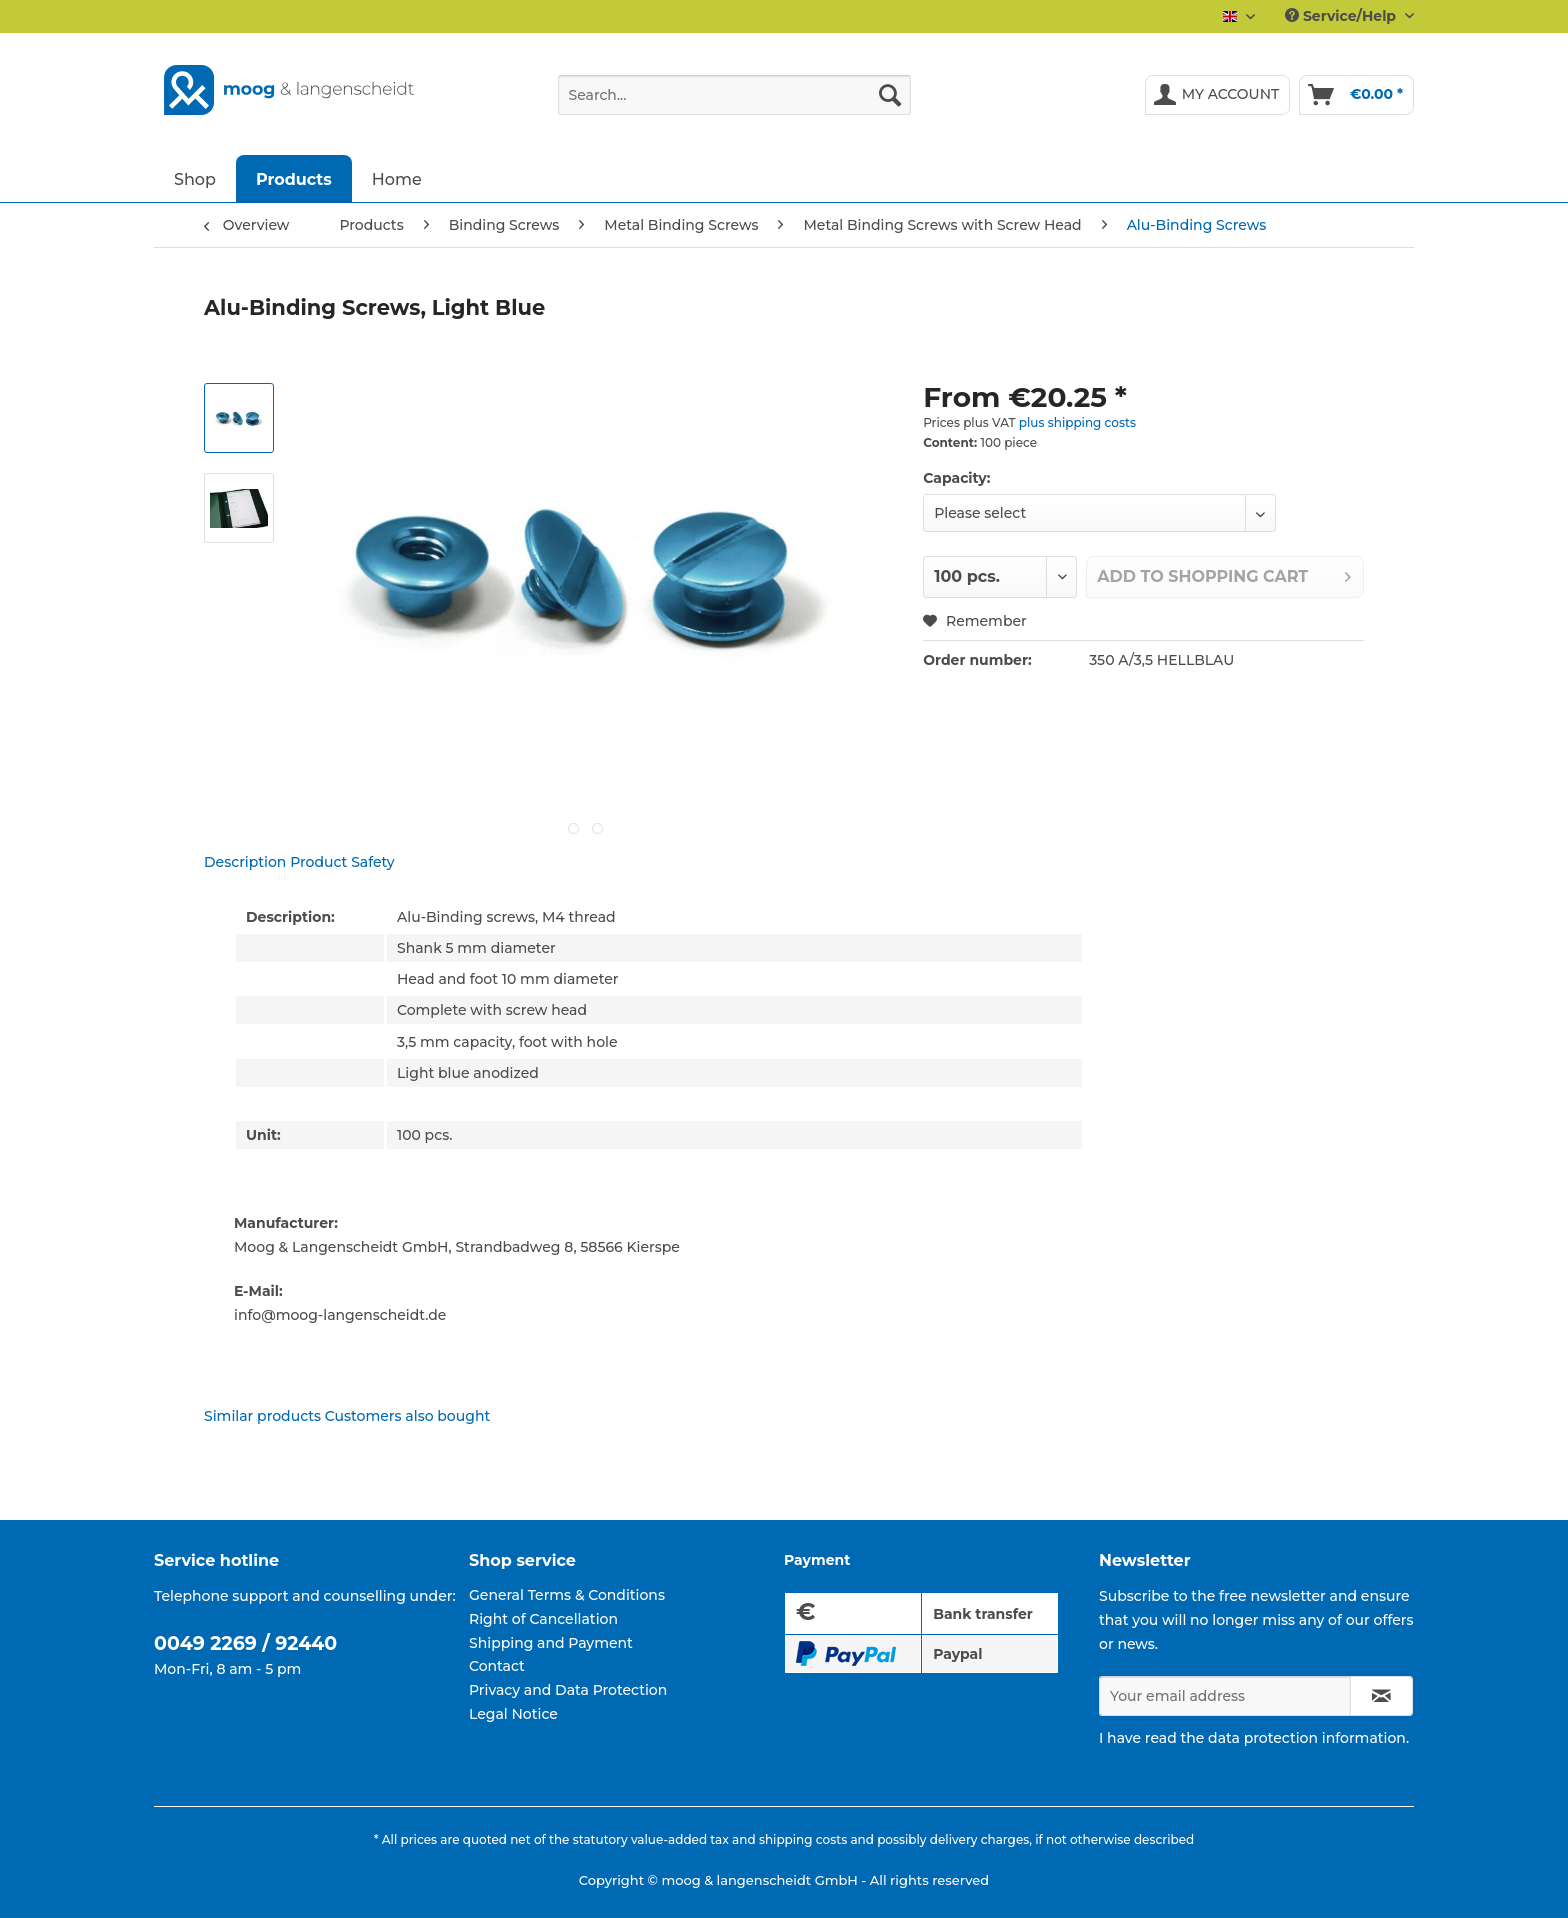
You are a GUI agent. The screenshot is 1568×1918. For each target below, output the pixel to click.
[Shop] (195, 178)
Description (245, 862)
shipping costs (803, 1839)
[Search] (890, 95)
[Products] (294, 178)
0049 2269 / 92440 (245, 1643)
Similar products (262, 1416)
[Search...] (734, 95)
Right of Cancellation (543, 1619)
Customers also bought (407, 1416)
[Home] (397, 178)
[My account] (1218, 95)
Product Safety (342, 862)
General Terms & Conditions (567, 1595)
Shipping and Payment (551, 1643)
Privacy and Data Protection (568, 1690)
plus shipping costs (1077, 422)
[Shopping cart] (1356, 95)
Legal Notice (513, 1714)
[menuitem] (734, 104)
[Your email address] (1225, 1696)
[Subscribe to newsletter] (1381, 1696)
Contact (497, 1666)
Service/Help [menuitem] (1342, 16)
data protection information (1307, 1738)
